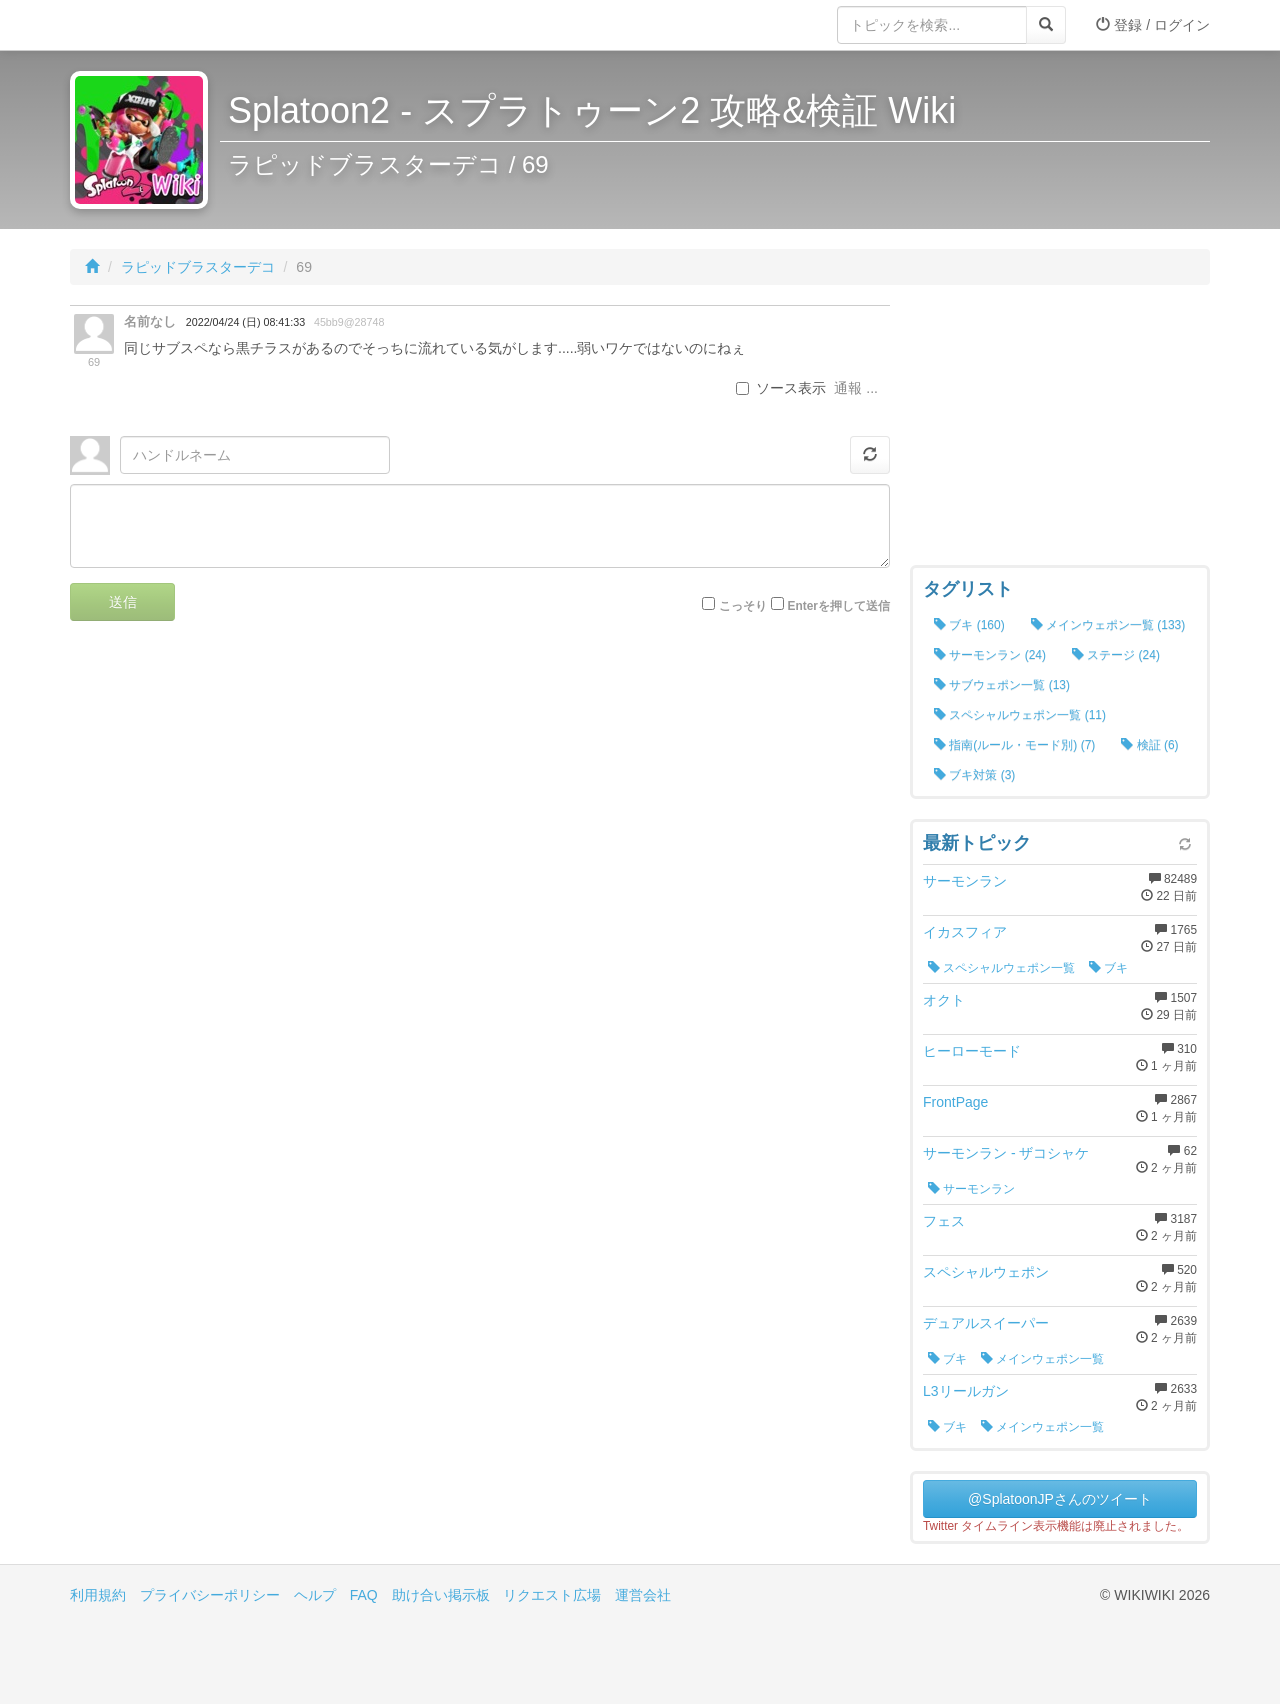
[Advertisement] (1060, 430)
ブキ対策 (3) (974, 775)
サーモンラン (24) (990, 655)
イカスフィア (965, 932)
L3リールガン (966, 1391)
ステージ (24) (1116, 655)
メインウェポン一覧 (1042, 1359)
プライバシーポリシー (210, 1595)
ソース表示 (781, 388)
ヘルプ (315, 1595)
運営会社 (643, 1595)
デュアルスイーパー (986, 1323)
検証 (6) (1149, 745)
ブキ (1108, 968)
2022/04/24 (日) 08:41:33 (245, 322)
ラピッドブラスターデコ (198, 267)
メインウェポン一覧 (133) (1108, 625)
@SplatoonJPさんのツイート (1060, 1499)
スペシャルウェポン (986, 1272)
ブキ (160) (969, 625)
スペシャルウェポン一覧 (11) (1020, 715)
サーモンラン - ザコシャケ (1006, 1153)
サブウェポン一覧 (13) (1002, 685)
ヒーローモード (972, 1051)
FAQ (364, 1595)
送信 (123, 602)
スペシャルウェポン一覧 (1001, 968)
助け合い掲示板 (441, 1595)
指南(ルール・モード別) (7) (1014, 745)
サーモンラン (965, 881)
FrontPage (955, 1102)
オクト (944, 1000)
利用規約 (98, 1595)
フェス (944, 1221)
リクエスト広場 (552, 1595)
